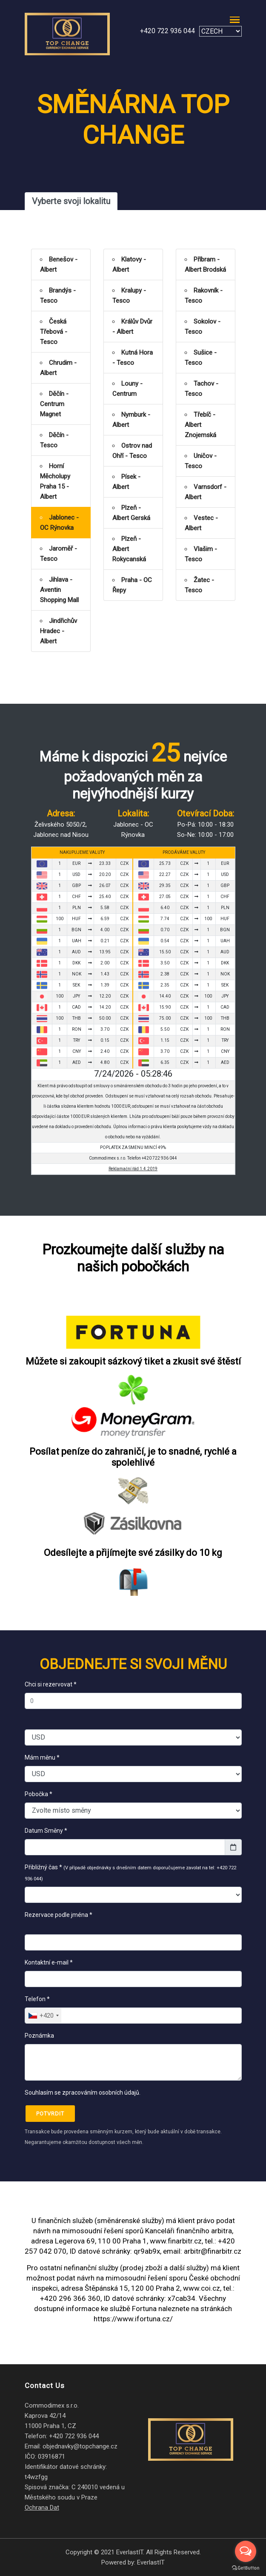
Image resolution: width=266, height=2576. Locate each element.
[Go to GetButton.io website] (245, 2567)
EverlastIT (151, 2562)
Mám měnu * (42, 1757)
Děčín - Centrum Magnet (54, 404)
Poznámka (39, 2035)
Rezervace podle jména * (60, 1920)
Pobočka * (38, 1794)
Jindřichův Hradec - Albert (58, 631)
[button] (232, 19)
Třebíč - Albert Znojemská (200, 425)
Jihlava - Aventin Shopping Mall (59, 590)
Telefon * (37, 1999)
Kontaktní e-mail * (49, 1962)
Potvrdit (50, 2113)
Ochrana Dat (42, 2507)
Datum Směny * (46, 1830)
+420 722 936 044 (167, 31)
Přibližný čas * (130, 1873)
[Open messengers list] (245, 2551)
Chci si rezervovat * (51, 1684)
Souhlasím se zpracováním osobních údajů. (82, 2092)
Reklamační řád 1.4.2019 (133, 1168)
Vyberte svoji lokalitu (71, 201)
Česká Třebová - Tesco (53, 332)
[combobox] (43, 2015)
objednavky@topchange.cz (80, 2446)
